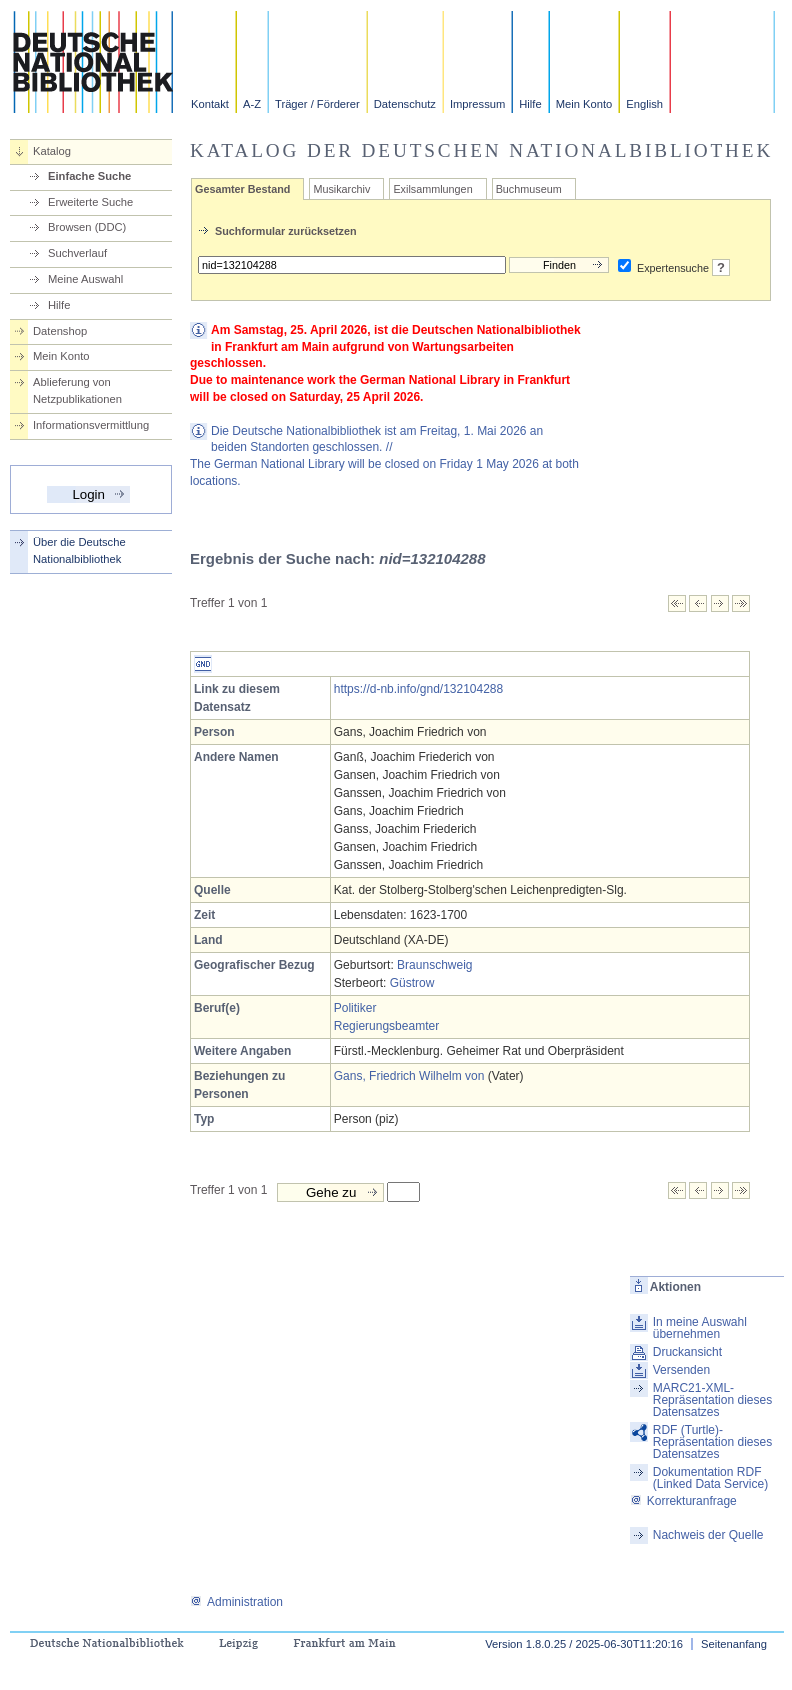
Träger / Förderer (317, 104)
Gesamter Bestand (242, 189)
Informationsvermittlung (91, 425)
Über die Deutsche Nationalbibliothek (79, 550)
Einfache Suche (89, 176)
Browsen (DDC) (87, 227)
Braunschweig (434, 965)
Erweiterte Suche (90, 202)
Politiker (355, 1008)
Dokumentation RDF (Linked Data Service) (710, 1478)
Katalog (52, 151)
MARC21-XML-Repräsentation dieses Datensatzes (712, 1400)
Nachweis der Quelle (708, 1535)
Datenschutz (405, 104)
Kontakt (210, 104)
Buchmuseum (529, 189)
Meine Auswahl (85, 279)
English (644, 104)
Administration (236, 1602)
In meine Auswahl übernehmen (700, 1328)
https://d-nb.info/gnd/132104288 (418, 689)
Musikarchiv (341, 189)
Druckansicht (687, 1352)
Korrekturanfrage (683, 1501)
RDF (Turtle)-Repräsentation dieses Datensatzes (712, 1442)
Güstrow (412, 983)
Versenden (681, 1370)
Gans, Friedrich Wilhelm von (409, 1076)
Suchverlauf (77, 253)
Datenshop (60, 331)
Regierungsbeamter (386, 1026)
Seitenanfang (734, 1644)
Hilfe (530, 104)
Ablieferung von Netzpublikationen (77, 390)
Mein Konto (584, 104)
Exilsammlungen (432, 189)
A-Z (252, 104)
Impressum (477, 104)
